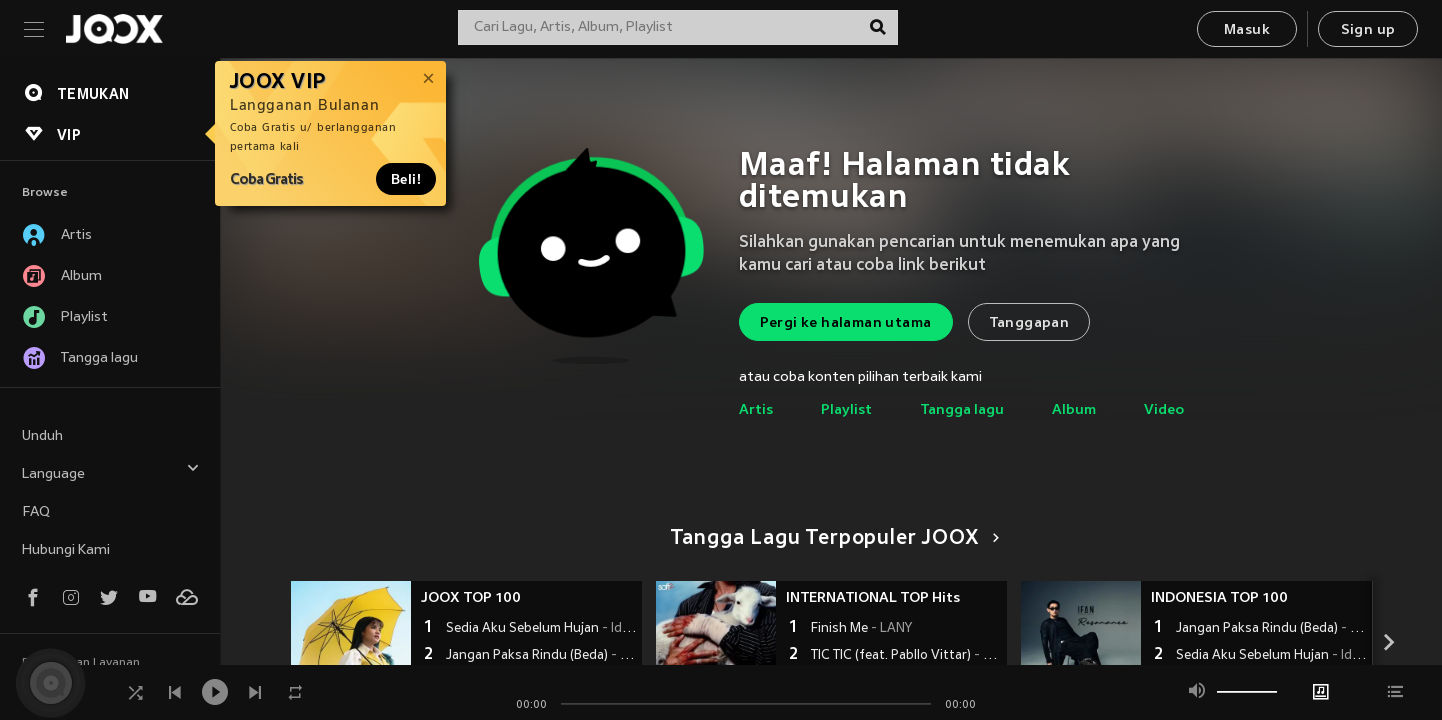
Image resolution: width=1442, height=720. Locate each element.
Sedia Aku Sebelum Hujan (541, 629)
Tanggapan (1029, 323)
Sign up (1368, 30)
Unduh (42, 436)
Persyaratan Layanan (81, 663)
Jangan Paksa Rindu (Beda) (541, 656)
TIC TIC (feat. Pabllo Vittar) (906, 656)
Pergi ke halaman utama (846, 323)
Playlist (846, 410)
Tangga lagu (962, 410)
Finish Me (861, 629)
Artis (756, 410)
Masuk (1247, 30)
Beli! (406, 179)
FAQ (36, 512)
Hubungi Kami (66, 550)
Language (111, 471)
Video (1164, 410)
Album (1074, 410)
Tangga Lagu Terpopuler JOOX (831, 539)
